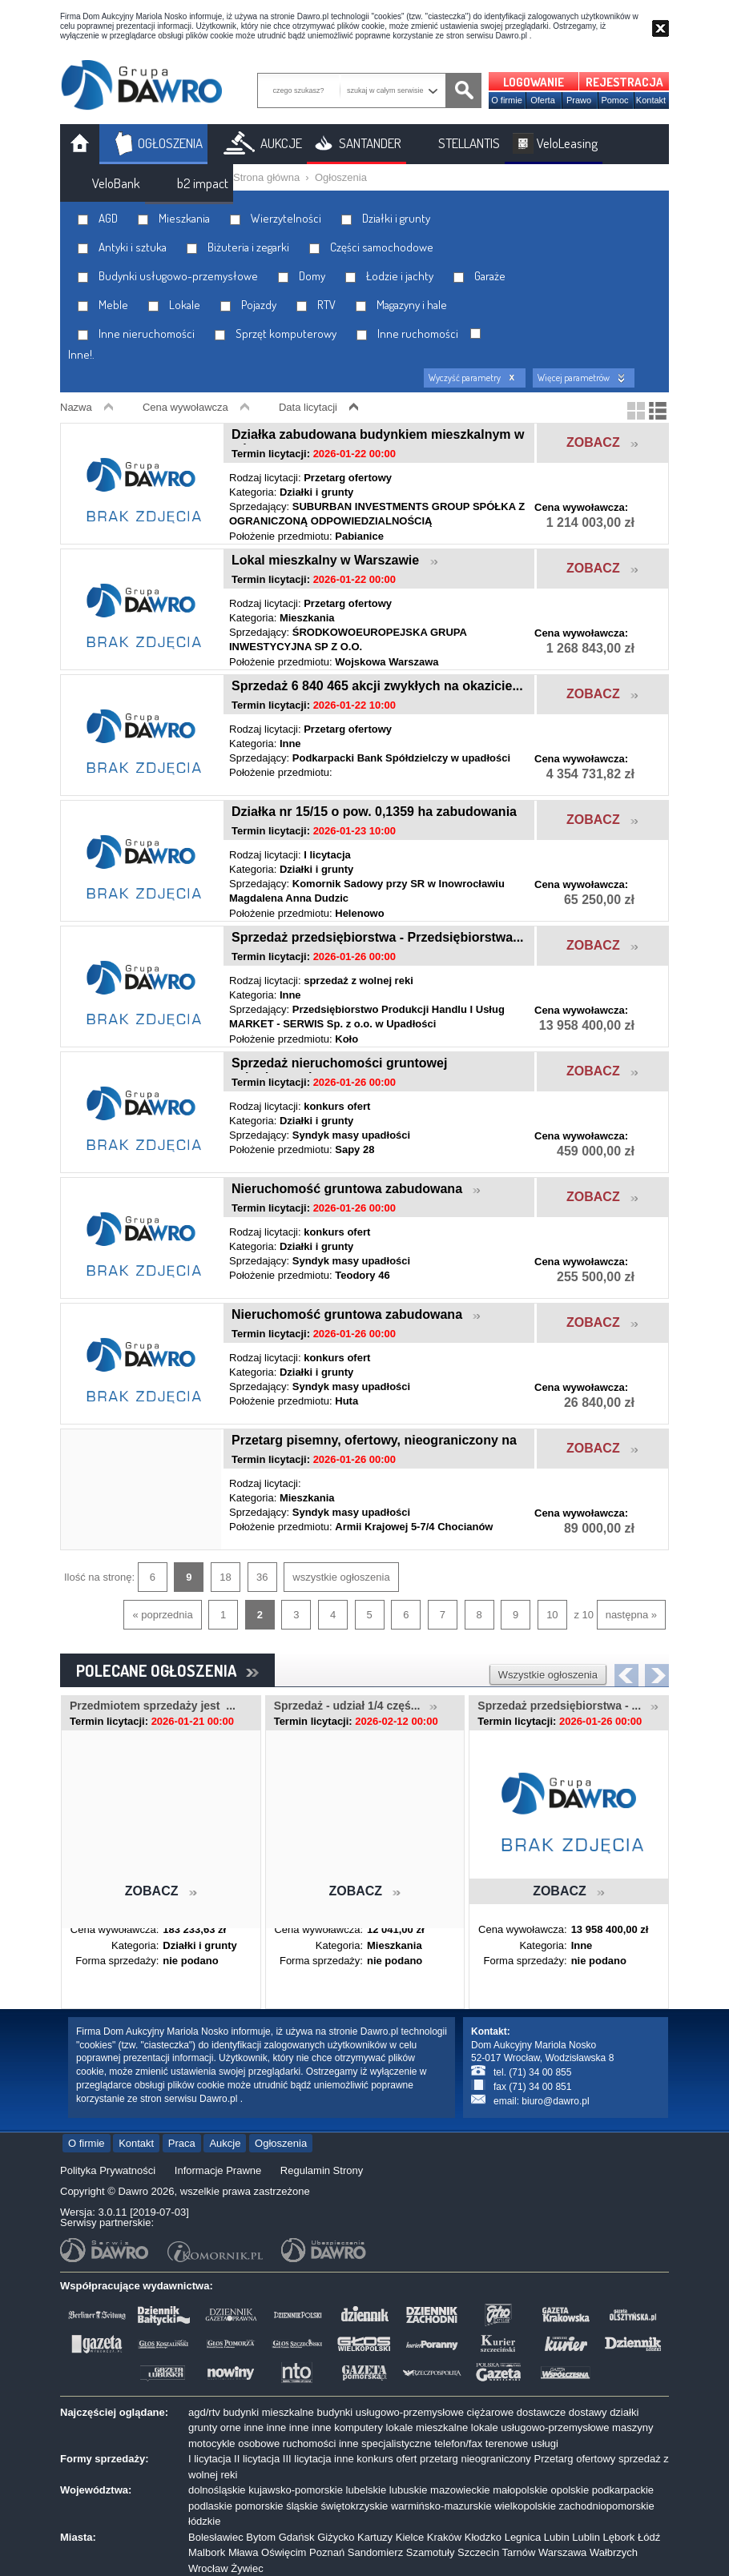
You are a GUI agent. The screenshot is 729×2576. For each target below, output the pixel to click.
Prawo (578, 100)
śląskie (302, 2506)
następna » (631, 1615)
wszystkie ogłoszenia (340, 1577)
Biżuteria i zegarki (238, 247)
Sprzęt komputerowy (275, 333)
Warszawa (562, 2552)
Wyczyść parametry (465, 378)
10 (552, 1615)
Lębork (619, 2537)
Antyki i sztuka (122, 247)
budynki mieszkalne (268, 2412)
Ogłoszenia (341, 177)
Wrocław (208, 2568)
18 (225, 1577)
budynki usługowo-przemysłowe (390, 2412)
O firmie (506, 100)
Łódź (649, 2537)
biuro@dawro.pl (555, 2101)
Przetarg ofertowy (574, 2459)
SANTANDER (370, 143)
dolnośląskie (217, 2490)
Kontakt (651, 100)
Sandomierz (375, 2552)
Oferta (542, 100)
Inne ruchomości (407, 333)
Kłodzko (483, 2537)
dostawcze (541, 2412)
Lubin (557, 2537)
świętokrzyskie (355, 2506)
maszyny (632, 2427)
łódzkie (204, 2521)
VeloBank (116, 183)
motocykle (212, 2443)
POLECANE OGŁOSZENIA (167, 1670)
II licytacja (257, 2459)
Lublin (586, 2537)
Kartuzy (375, 2537)
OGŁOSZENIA (170, 143)
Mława (243, 2552)
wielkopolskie (525, 2506)
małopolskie (520, 2490)
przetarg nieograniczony (475, 2459)
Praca (181, 2143)
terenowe (506, 2443)
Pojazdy (248, 304)
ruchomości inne (321, 2443)
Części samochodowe (371, 247)
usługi (544, 2443)
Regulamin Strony (321, 2170)
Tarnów (519, 2552)
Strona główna (266, 177)
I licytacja (209, 2459)
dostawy (588, 2412)
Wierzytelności (275, 218)
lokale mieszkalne (427, 2427)
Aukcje (224, 2143)
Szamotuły (430, 2552)
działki (624, 2412)
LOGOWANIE (533, 82)
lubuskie (408, 2490)
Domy (301, 275)
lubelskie (366, 2490)
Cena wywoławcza (185, 407)
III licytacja (307, 2459)
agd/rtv (204, 2412)
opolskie (569, 2490)
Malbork (206, 2552)
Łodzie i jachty (389, 275)
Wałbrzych (614, 2552)
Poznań (326, 2552)
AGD (98, 218)
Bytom (261, 2537)
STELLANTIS (469, 143)
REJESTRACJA (624, 82)
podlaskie (210, 2506)
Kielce (410, 2537)
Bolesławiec (216, 2537)
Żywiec (247, 2568)
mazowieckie (459, 2490)
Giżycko (335, 2537)
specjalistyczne (396, 2443)
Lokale (174, 304)
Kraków (444, 2537)
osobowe (259, 2443)
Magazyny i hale (401, 304)
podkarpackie (623, 2490)
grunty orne (214, 2427)
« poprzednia (162, 1615)
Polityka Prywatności (107, 2170)
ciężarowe (490, 2412)
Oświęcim (283, 2552)
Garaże (479, 275)
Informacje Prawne (218, 2170)
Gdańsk (297, 2537)
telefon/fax (458, 2443)
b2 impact (202, 183)
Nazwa (76, 407)
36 (262, 1577)
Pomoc (614, 100)
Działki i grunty (385, 218)
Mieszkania (174, 218)
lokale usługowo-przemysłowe (540, 2427)
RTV (316, 304)
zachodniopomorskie (606, 2506)
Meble (103, 304)
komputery (358, 2427)
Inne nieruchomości (136, 333)
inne (254, 2427)
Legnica (523, 2537)
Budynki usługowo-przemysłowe (168, 275)
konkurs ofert (386, 2459)
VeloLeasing (567, 143)
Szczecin (478, 2552)
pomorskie (260, 2506)
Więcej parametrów (574, 378)
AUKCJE (281, 143)
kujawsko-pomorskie (295, 2490)
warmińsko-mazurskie (441, 2506)
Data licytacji (308, 407)
